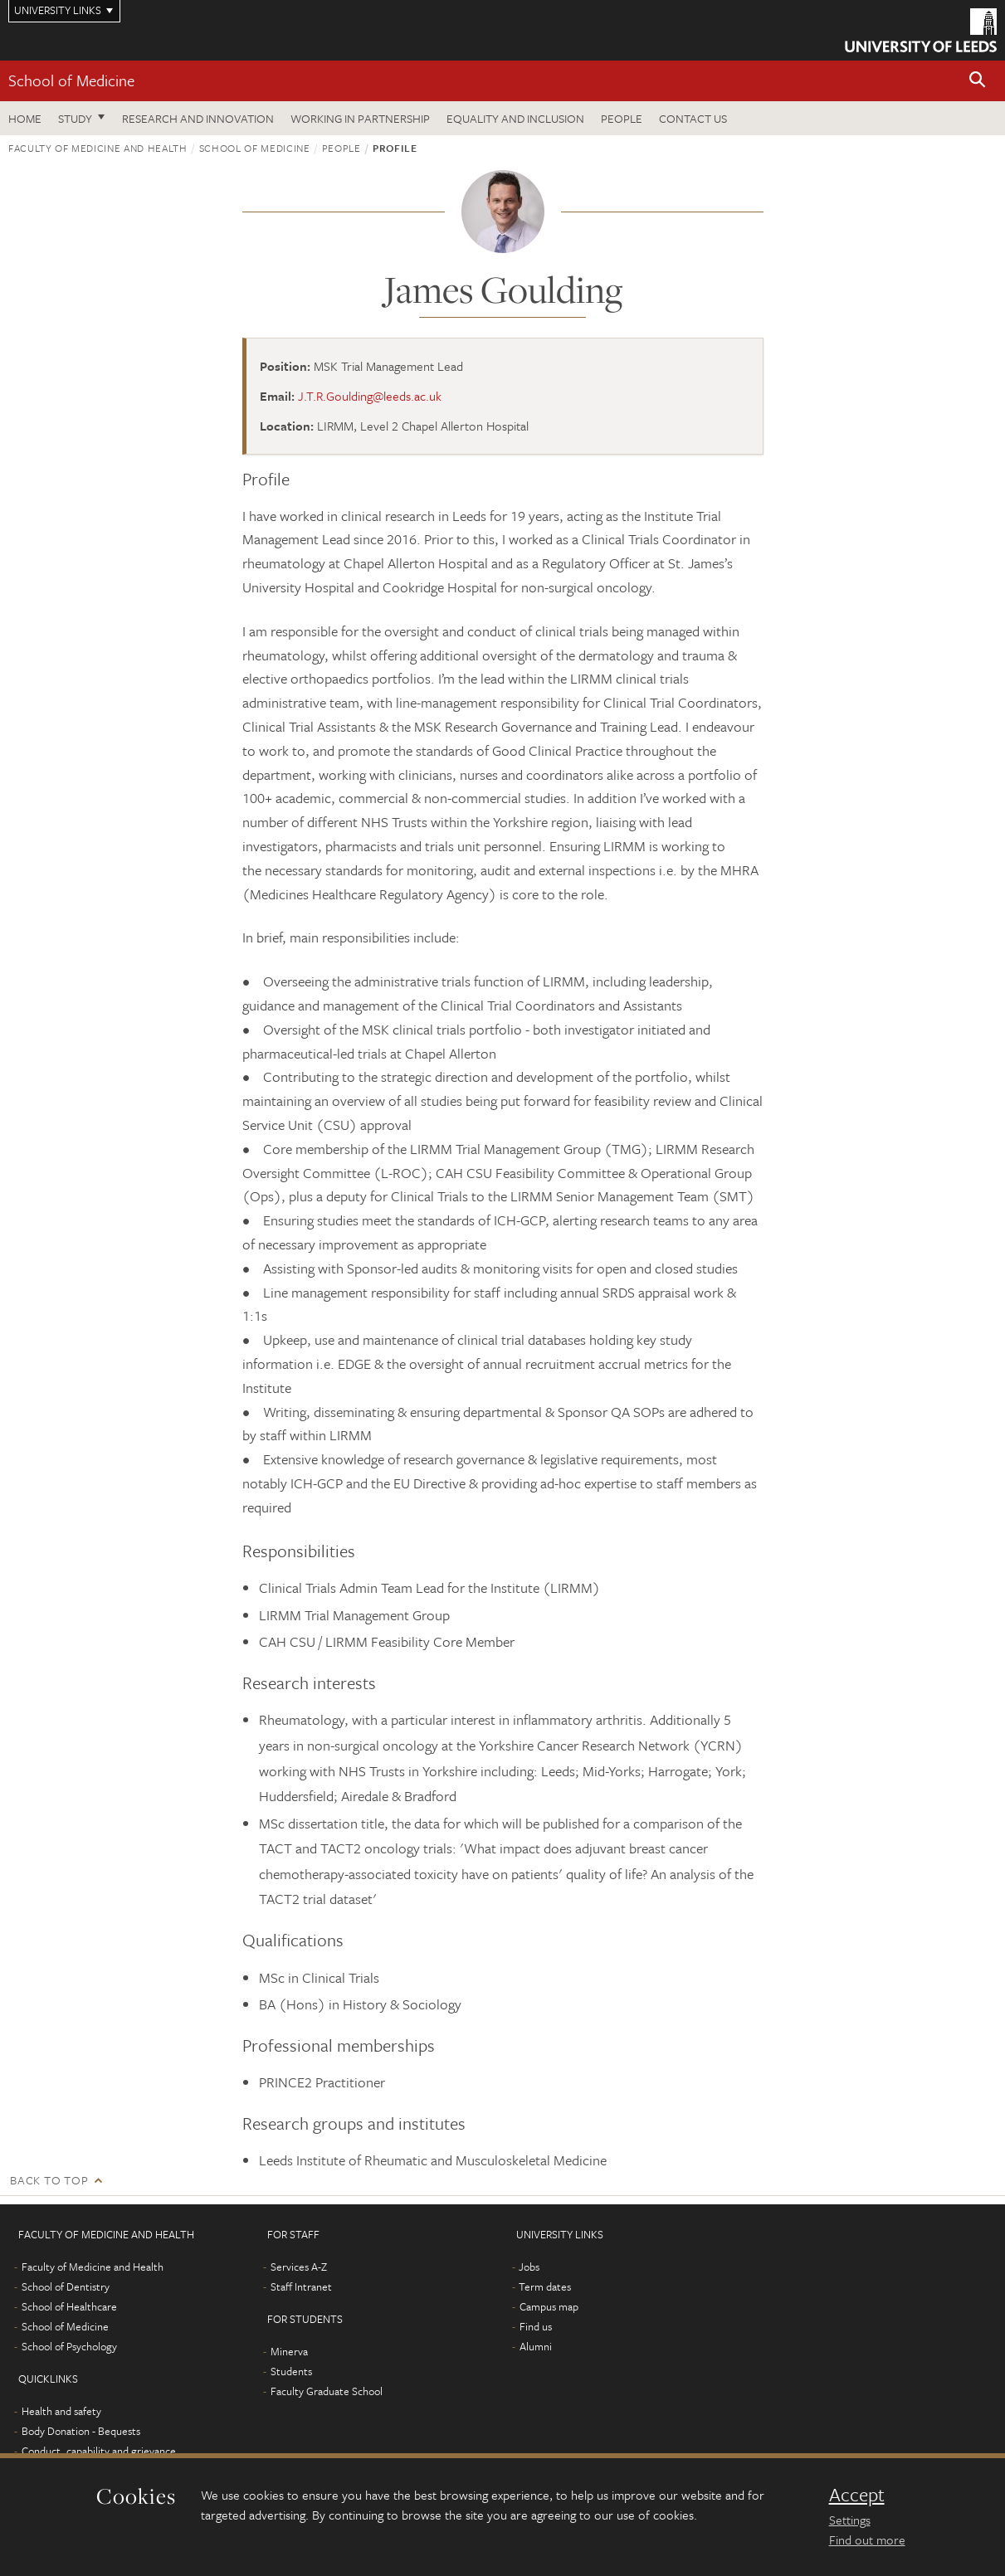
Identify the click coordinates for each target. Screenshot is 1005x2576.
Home (24, 118)
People (621, 118)
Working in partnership (360, 118)
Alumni (536, 2346)
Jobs (529, 2266)
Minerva (289, 2351)
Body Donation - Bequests (81, 2431)
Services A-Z (299, 2266)
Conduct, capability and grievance (99, 2450)
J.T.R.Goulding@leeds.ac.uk (370, 396)
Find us (536, 2326)
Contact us (693, 118)
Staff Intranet (301, 2286)
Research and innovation (198, 118)
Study (75, 118)
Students (291, 2371)
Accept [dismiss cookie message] (857, 2495)
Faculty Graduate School (327, 2391)
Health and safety (61, 2411)
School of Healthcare (69, 2306)
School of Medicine (71, 80)
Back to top (49, 2180)
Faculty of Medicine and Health (98, 147)
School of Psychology (69, 2346)
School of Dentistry (66, 2286)
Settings (850, 2519)
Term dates (545, 2286)
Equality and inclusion (515, 118)
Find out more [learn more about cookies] (867, 2539)
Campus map (549, 2306)
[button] (978, 81)
